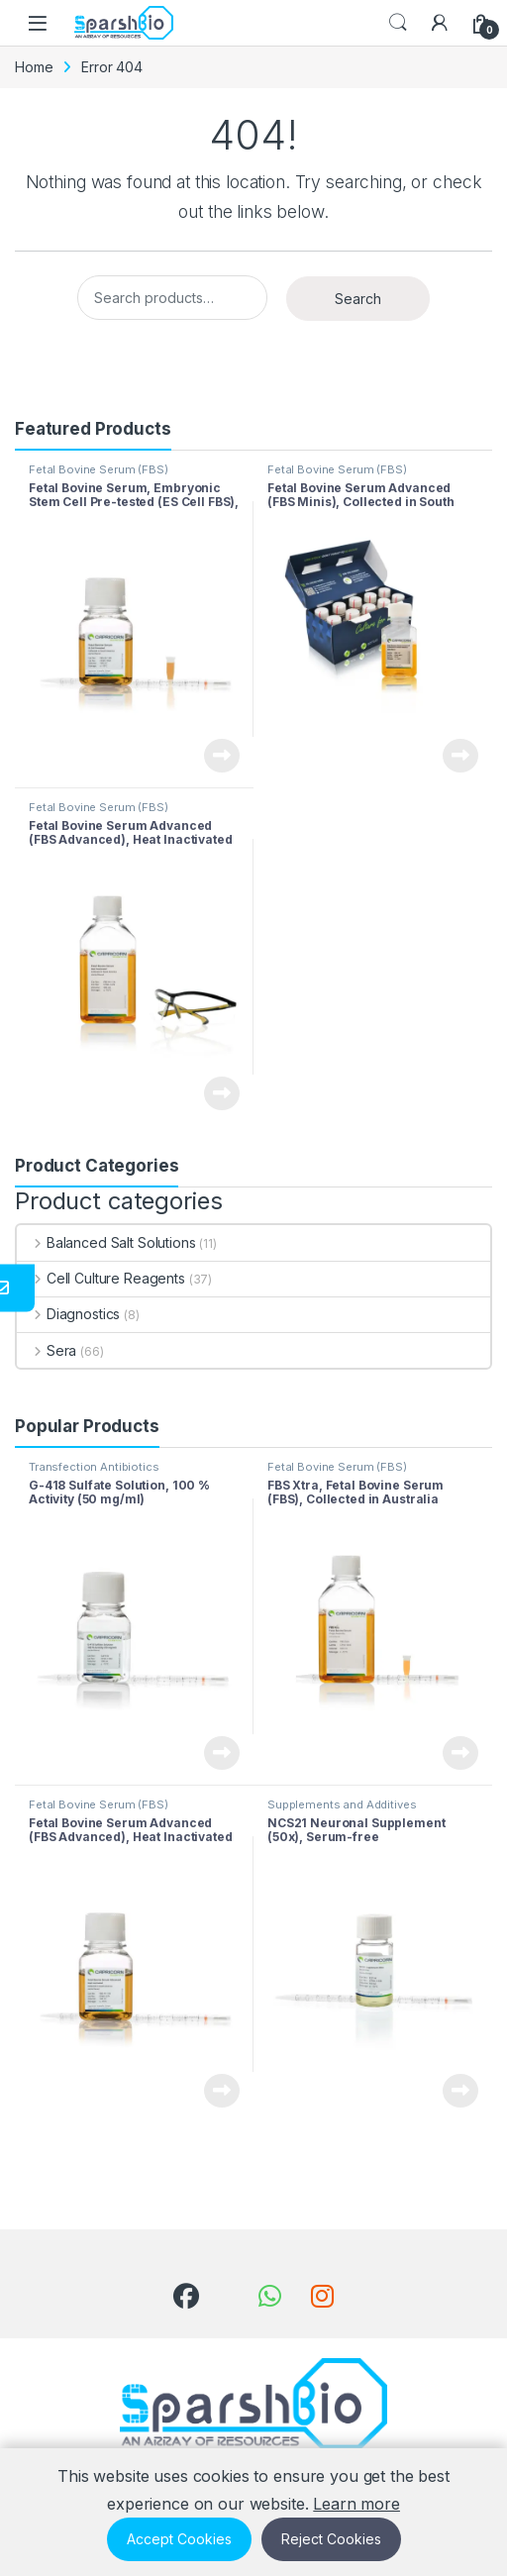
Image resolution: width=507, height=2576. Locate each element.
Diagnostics (68, 1313)
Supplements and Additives (342, 1804)
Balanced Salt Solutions (106, 1242)
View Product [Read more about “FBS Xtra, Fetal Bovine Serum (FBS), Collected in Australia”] (460, 1753)
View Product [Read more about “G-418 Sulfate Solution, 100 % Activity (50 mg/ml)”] (222, 1753)
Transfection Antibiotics (94, 1467)
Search (398, 23)
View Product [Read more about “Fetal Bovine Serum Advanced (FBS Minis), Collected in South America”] (460, 756)
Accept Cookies (179, 2538)
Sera (46, 1350)
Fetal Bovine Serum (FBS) (98, 469)
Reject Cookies (331, 2538)
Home (33, 66)
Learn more (356, 2504)
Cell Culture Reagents (101, 1278)
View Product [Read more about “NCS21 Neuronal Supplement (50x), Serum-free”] (460, 2091)
